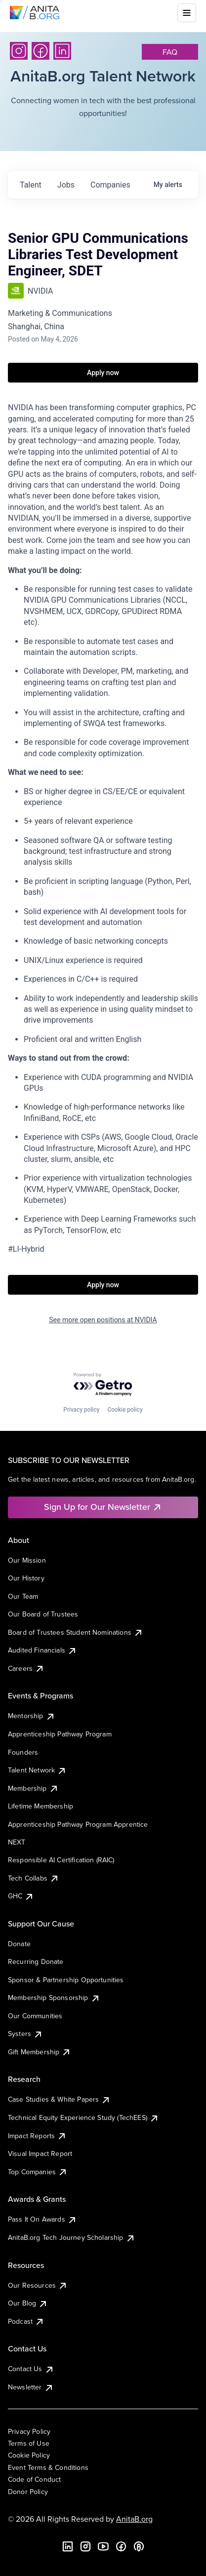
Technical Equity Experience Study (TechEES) (83, 2117)
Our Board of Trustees (43, 1614)
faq (170, 51)
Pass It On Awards (42, 2219)
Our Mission (27, 1560)
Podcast (26, 2321)
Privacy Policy (29, 2431)
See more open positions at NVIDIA (103, 1320)
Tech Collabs (33, 1878)
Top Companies (38, 2172)
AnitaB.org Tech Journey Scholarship (71, 2237)
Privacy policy (81, 1409)
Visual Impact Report (40, 2153)
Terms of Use (28, 2443)
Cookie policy (124, 1409)
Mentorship (31, 1716)
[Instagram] (19, 51)
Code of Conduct (34, 2479)
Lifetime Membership (40, 1806)
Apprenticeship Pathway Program (60, 1734)
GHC (21, 1896)
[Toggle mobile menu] (186, 12)
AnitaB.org (134, 2518)
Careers (26, 1668)
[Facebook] (40, 51)
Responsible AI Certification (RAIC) (61, 1860)
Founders (23, 1752)
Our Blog (28, 2303)
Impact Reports (37, 2136)
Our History (26, 1578)
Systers (25, 2033)
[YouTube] (103, 2546)
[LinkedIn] (62, 51)
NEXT (17, 1842)
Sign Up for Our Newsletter (103, 1506)
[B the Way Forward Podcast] (139, 2546)
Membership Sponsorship (54, 1997)
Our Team (23, 1596)
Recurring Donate (36, 1961)
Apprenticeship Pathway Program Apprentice (78, 1824)
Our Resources (38, 2285)
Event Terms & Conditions (48, 2467)
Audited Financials (42, 1650)
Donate (19, 1944)
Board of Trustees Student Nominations (75, 1632)
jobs (66, 185)
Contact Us (31, 2369)
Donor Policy (28, 2492)
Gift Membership (39, 2052)
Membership (33, 1788)
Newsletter (31, 2387)
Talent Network (37, 1770)
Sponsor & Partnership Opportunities (66, 1980)
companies (110, 185)
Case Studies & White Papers (59, 2099)
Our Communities (35, 2016)
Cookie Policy (29, 2455)
